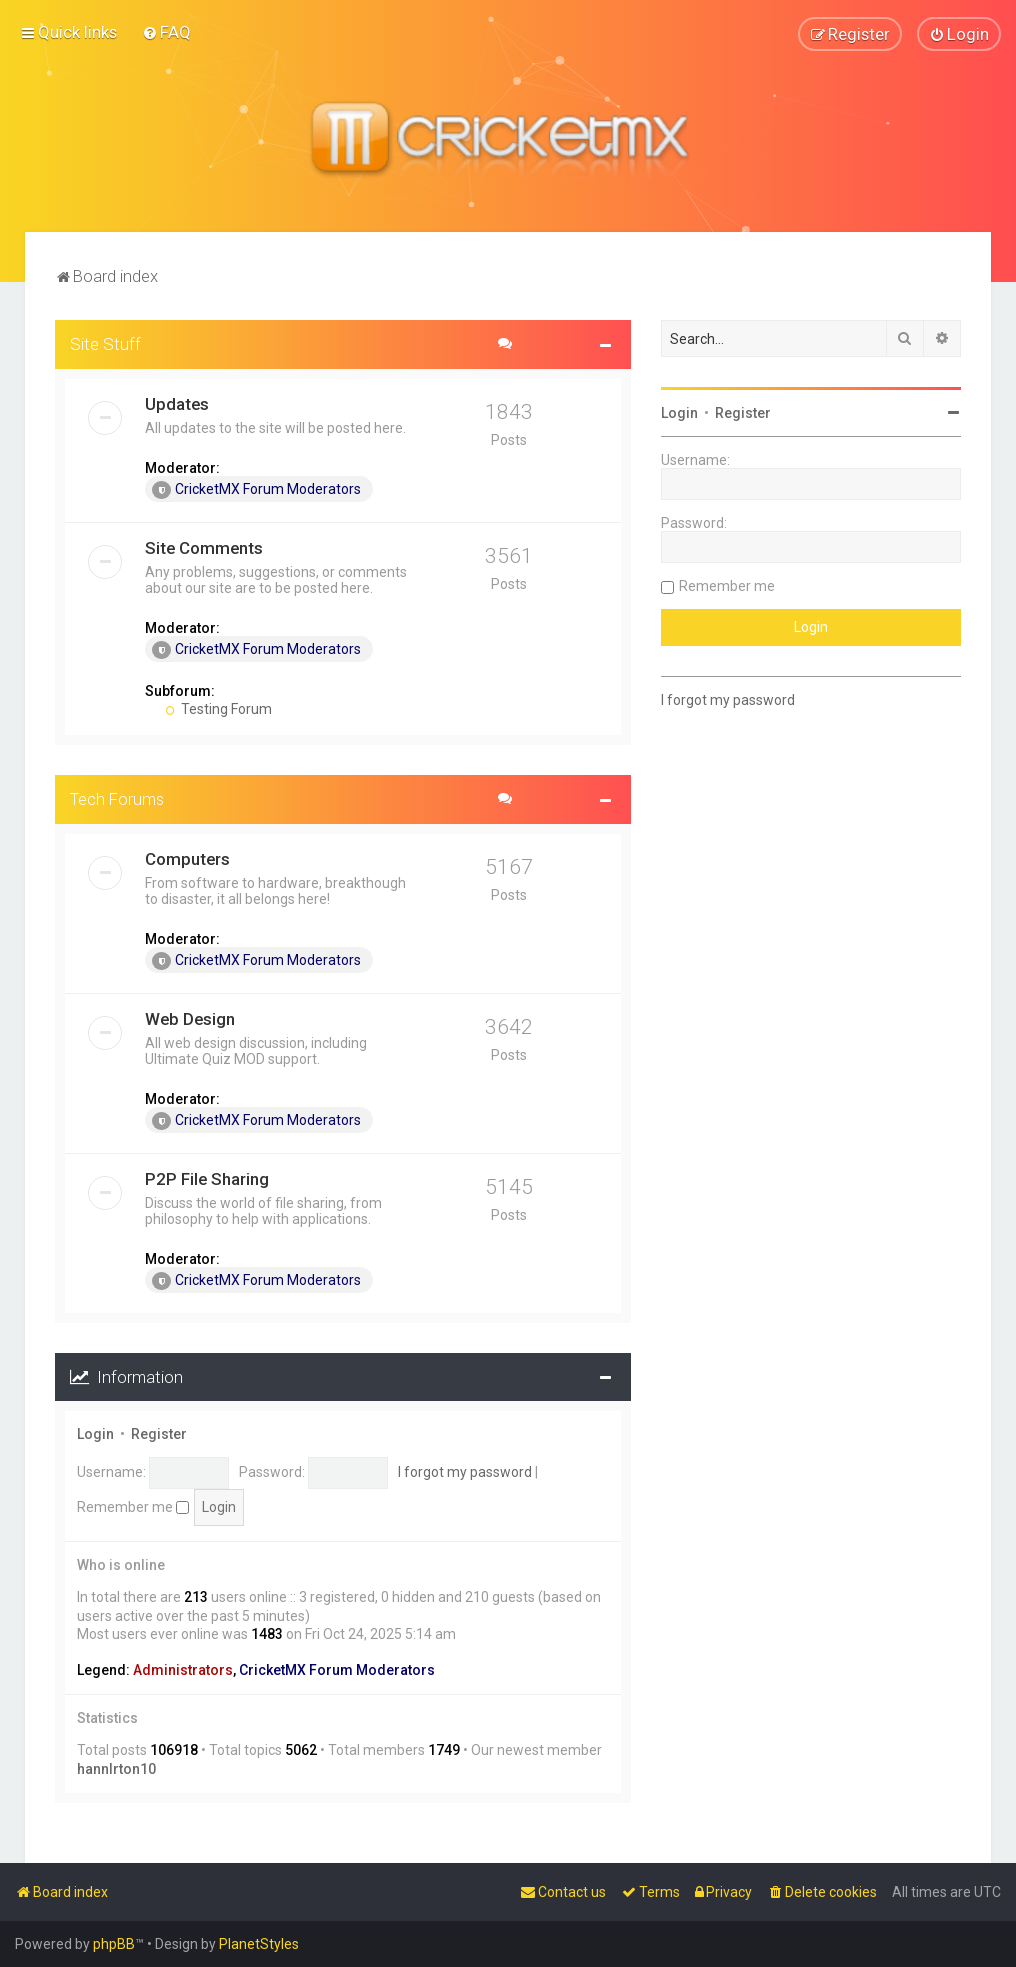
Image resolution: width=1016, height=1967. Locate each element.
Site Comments (204, 547)
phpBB (114, 1944)
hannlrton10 (116, 1768)
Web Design (190, 1018)
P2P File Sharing (207, 1178)
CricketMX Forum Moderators (256, 489)
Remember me (133, 1506)
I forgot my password (465, 1471)
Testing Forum (218, 708)
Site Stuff (105, 343)
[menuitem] (166, 32)
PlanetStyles (259, 1944)
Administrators (183, 1669)
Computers (187, 858)
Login (95, 1433)
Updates (177, 403)
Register (159, 1433)
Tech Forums (117, 798)
